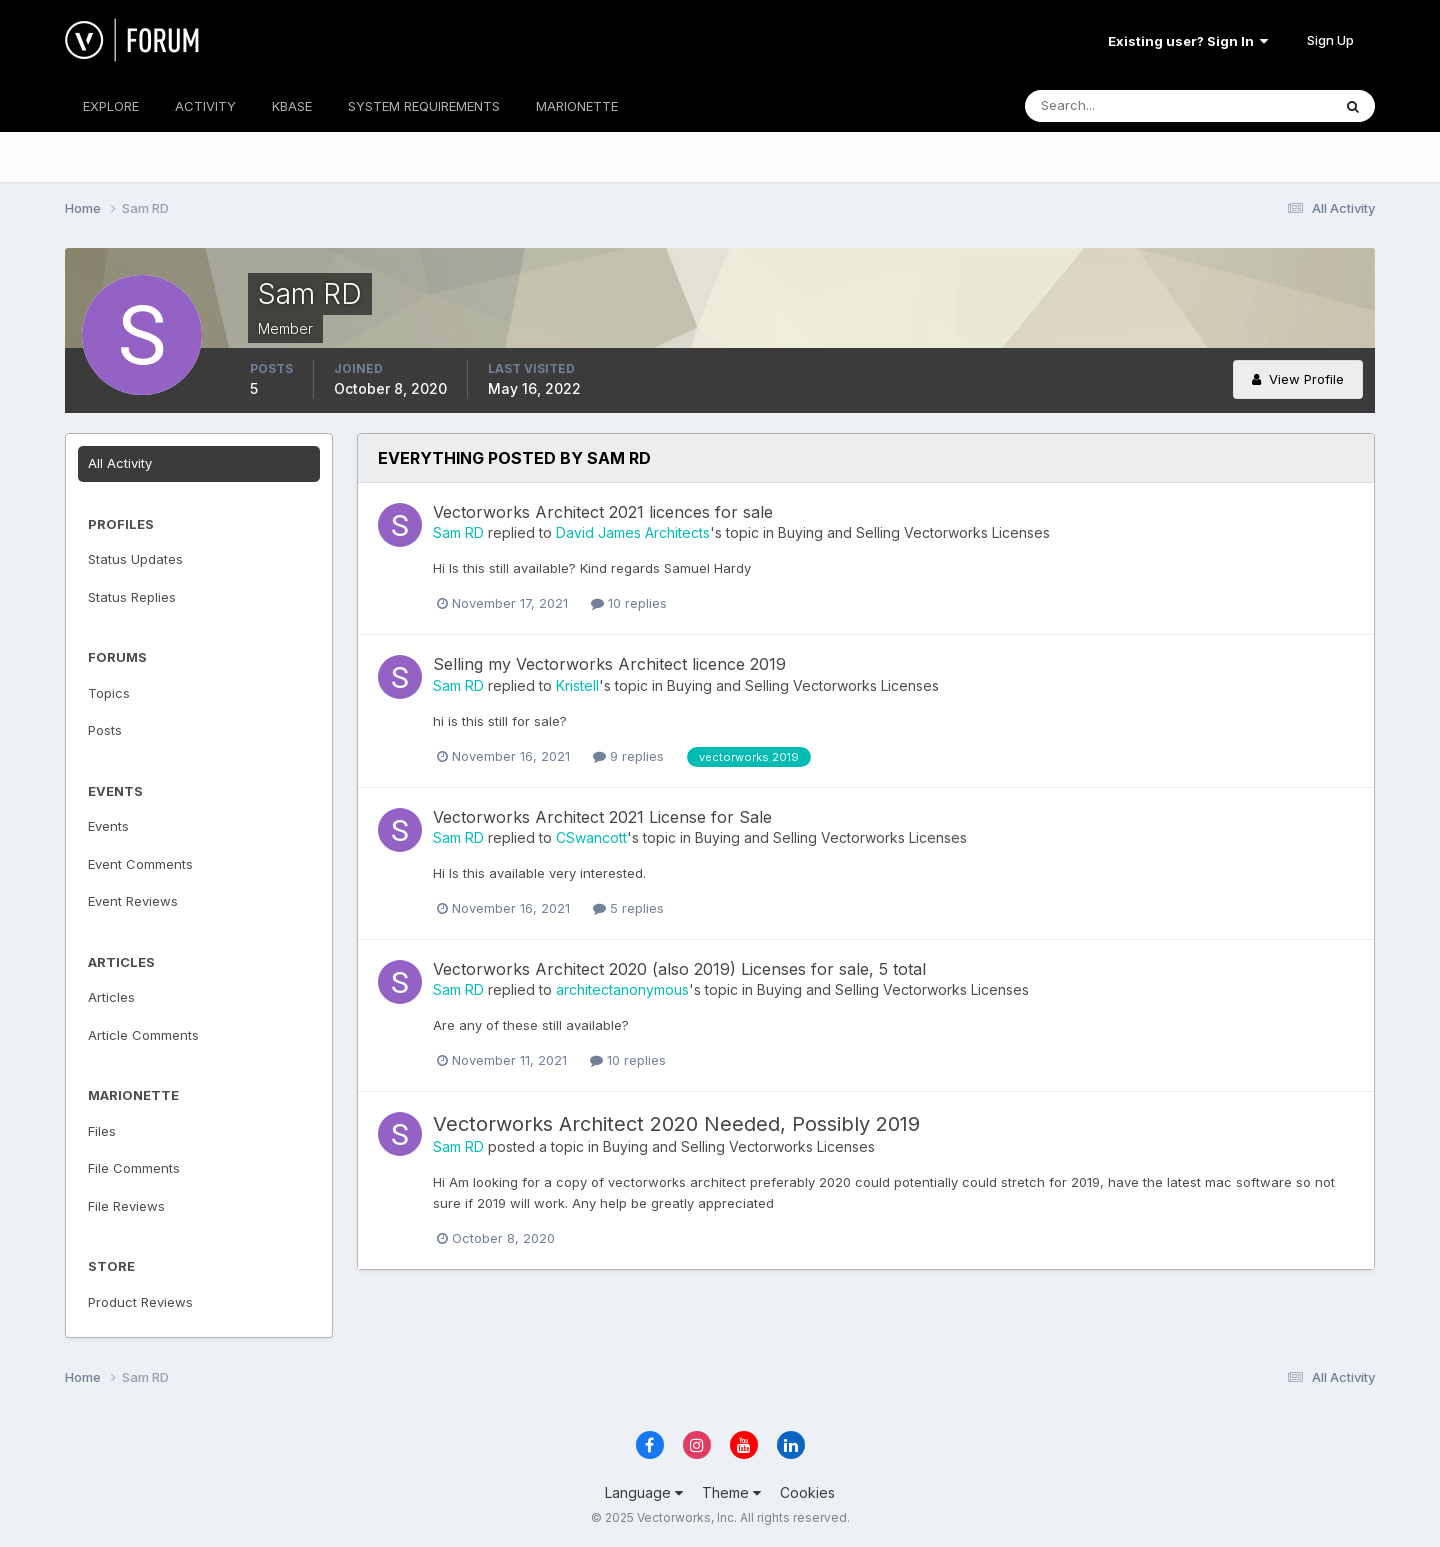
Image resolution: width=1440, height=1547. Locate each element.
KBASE (292, 106)
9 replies (628, 756)
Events (108, 826)
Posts (105, 730)
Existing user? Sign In (1188, 41)
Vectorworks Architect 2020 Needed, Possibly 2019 (676, 1124)
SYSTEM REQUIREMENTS (424, 106)
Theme (731, 1492)
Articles (111, 997)
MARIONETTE (577, 106)
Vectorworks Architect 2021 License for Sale (602, 817)
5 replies (628, 908)
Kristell (577, 685)
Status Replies (132, 597)
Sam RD (458, 532)
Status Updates (135, 559)
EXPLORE (111, 106)
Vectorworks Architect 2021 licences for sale (603, 512)
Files (102, 1131)
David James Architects (633, 532)
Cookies (807, 1492)
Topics (109, 693)
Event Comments (140, 864)
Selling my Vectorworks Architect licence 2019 (609, 664)
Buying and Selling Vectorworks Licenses (914, 532)
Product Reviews (140, 1302)
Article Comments (143, 1035)
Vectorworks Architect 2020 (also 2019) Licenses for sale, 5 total (679, 969)
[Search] (1113, 106)
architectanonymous (622, 989)
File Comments (134, 1168)
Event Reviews (133, 901)
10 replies (629, 603)
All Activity (120, 463)
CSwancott (591, 837)
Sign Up (1330, 40)
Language (644, 1492)
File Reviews (126, 1206)
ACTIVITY (205, 106)
